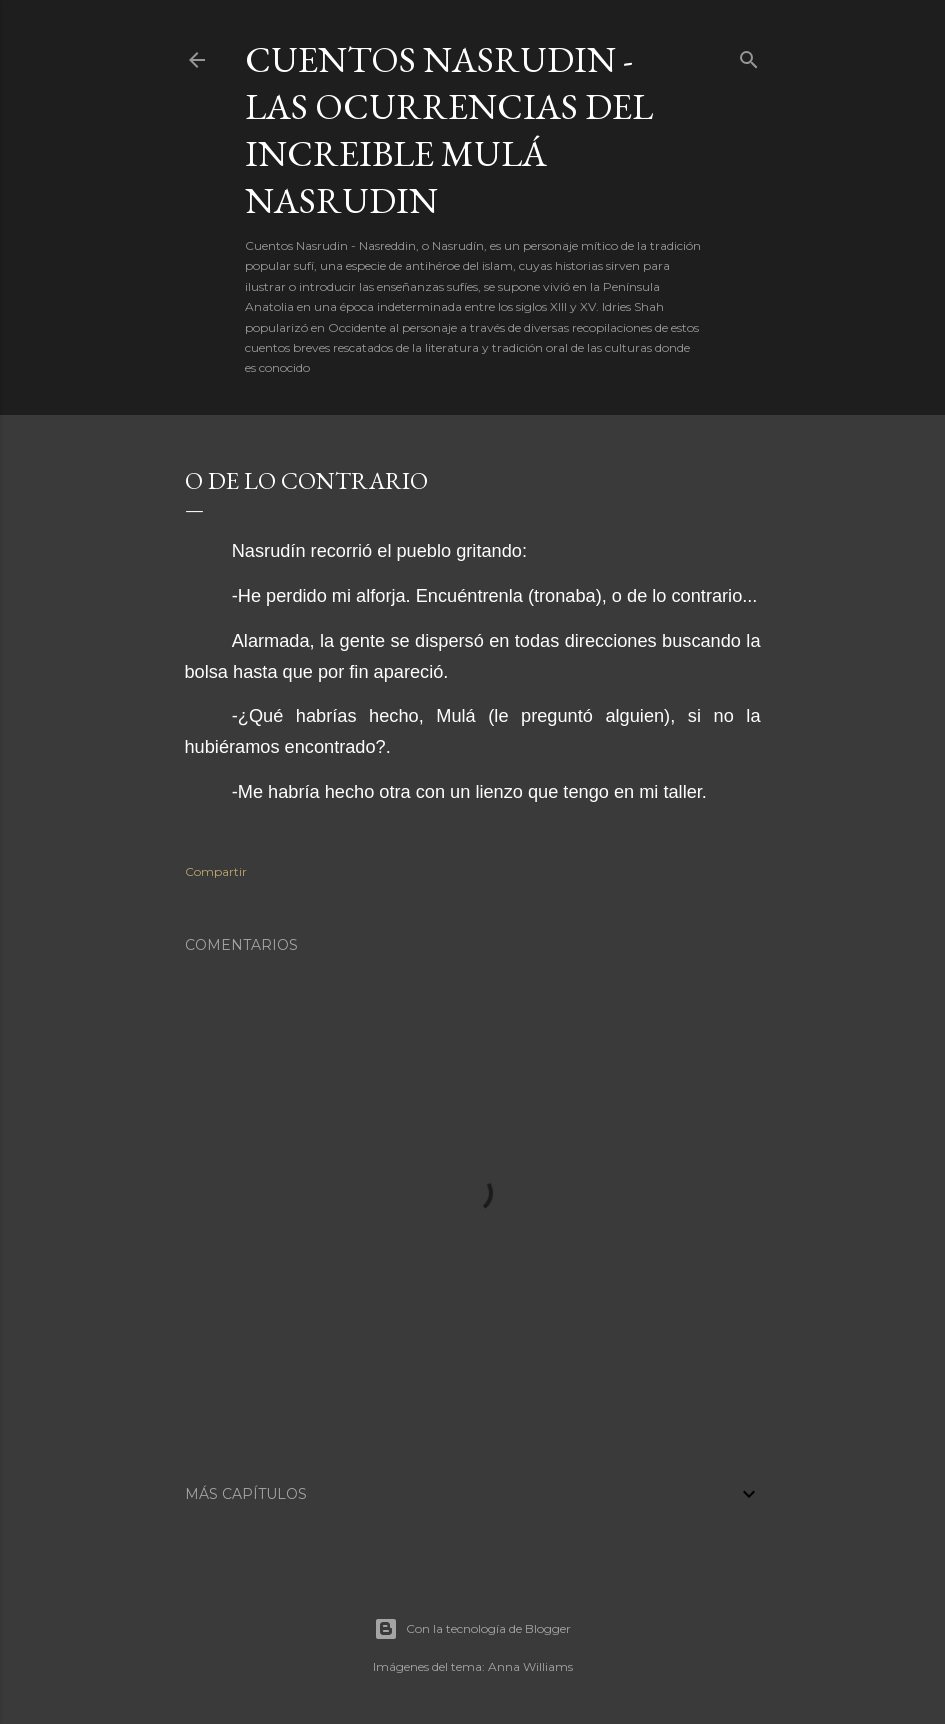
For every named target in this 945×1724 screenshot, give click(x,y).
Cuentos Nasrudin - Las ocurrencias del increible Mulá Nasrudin (449, 130)
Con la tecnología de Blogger (472, 1629)
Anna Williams (530, 1666)
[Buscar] (749, 55)
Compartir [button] (216, 871)
